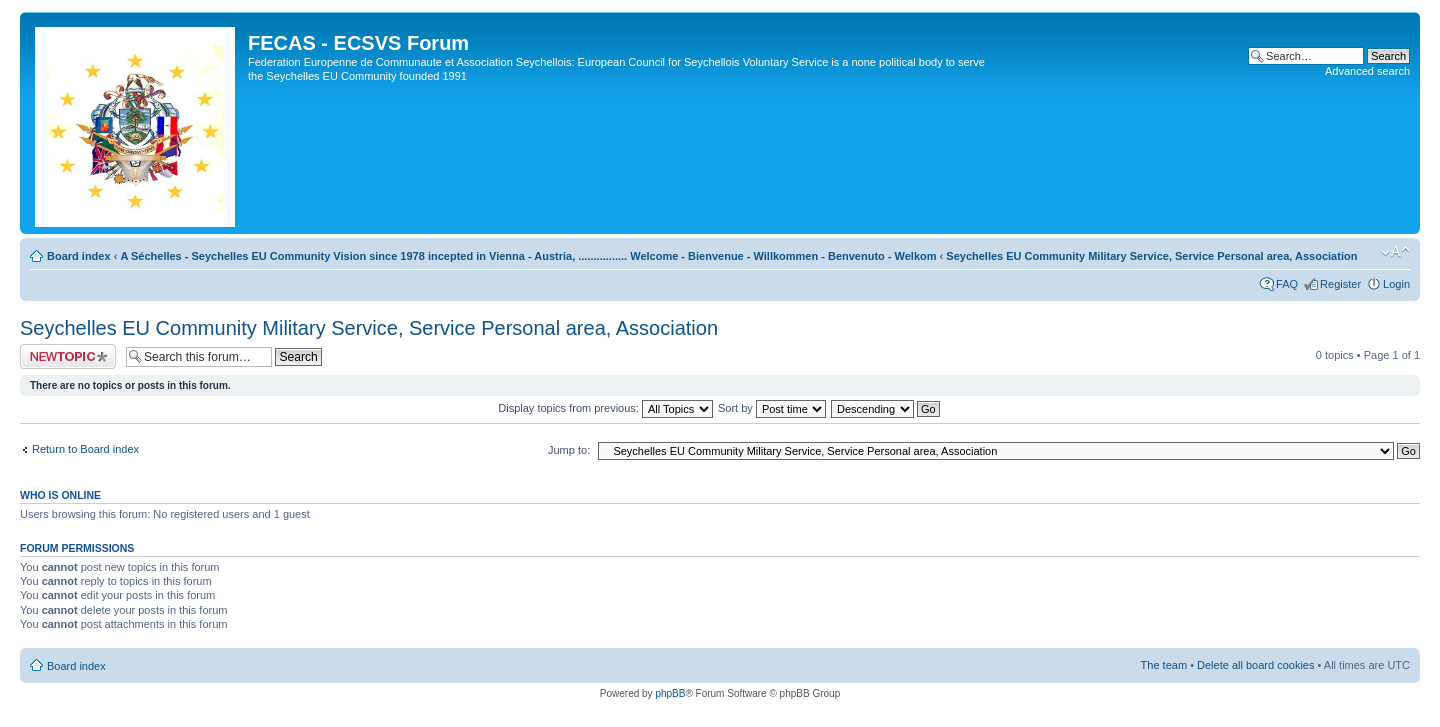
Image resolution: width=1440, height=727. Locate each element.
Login (1396, 284)
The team (1164, 665)
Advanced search (1367, 71)
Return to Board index (85, 449)
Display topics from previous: (605, 408)
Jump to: (569, 450)
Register (1340, 284)
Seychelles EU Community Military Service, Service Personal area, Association (1151, 256)
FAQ (1287, 284)
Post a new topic (68, 356)
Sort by (772, 408)
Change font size (1395, 252)
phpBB (670, 693)
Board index (79, 256)
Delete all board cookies (1255, 665)
